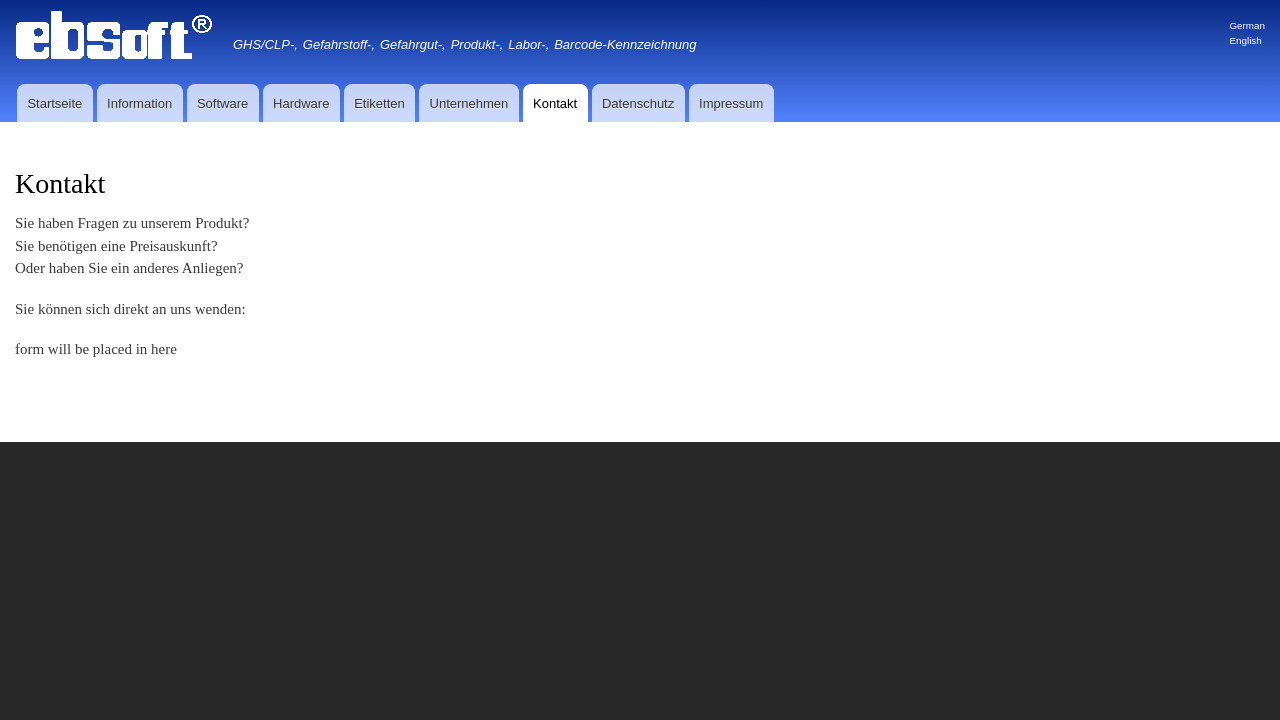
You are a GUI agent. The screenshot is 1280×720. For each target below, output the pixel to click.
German (1247, 25)
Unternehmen (469, 103)
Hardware (301, 103)
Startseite (54, 103)
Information (139, 103)
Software (222, 103)
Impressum (731, 103)
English (1245, 40)
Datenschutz (638, 103)
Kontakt (555, 103)
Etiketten (379, 103)
